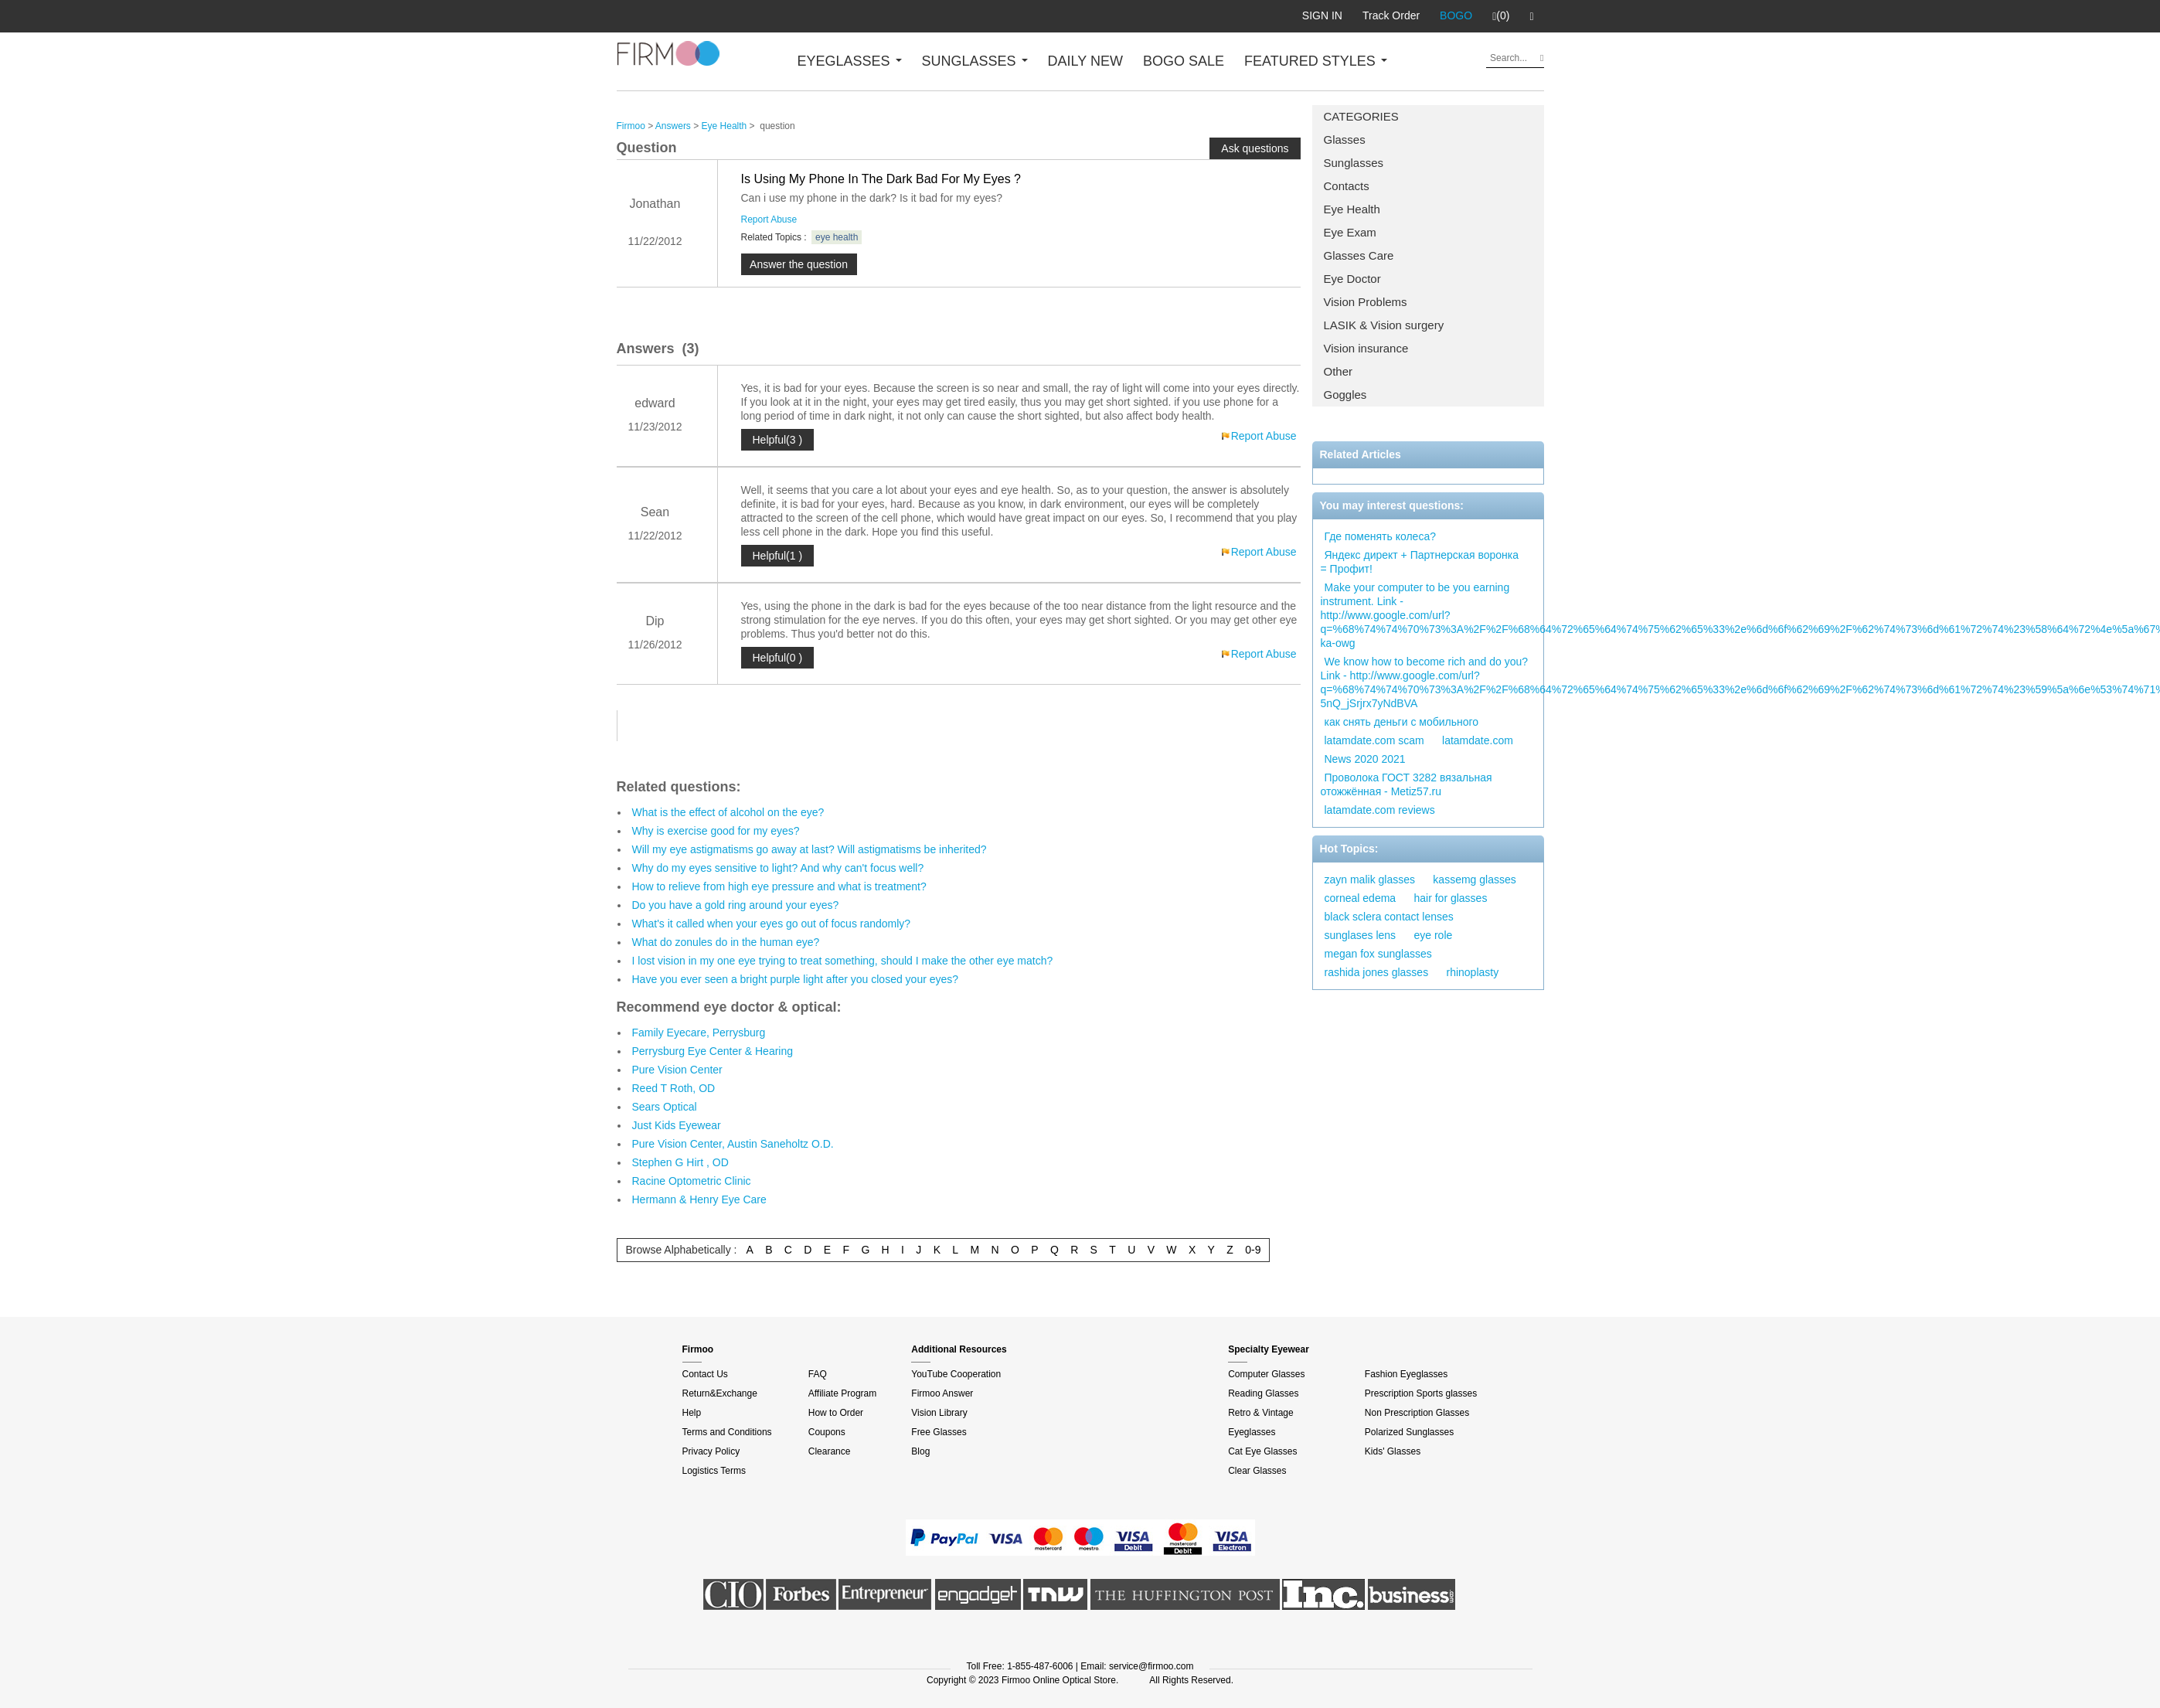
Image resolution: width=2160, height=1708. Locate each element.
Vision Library (939, 1412)
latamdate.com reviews (1380, 810)
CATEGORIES (1361, 116)
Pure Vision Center (677, 1069)
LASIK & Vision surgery (1384, 325)
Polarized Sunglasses (1409, 1432)
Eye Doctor (1352, 278)
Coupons (826, 1432)
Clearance (829, 1451)
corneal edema (1360, 898)
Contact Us (705, 1374)
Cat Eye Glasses (1262, 1451)
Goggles (1345, 394)
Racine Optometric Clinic (691, 1181)
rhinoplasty (1472, 972)
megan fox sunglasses (1378, 954)
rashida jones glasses (1377, 972)
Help (692, 1412)
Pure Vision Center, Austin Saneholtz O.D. (733, 1144)
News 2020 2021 (1365, 759)
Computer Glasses (1266, 1374)
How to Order (835, 1412)
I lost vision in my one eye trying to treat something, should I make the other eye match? (842, 960)
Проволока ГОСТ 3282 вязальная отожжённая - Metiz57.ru (1406, 784)
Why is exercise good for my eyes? (716, 831)
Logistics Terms (714, 1470)
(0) (1500, 16)
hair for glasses (1450, 898)
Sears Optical (664, 1107)
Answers (673, 126)
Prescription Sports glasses (1421, 1393)
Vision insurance (1366, 348)
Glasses (1345, 139)
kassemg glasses (1474, 879)
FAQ (817, 1374)
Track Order (1391, 15)
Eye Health (1352, 209)
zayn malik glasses (1370, 879)
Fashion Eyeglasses (1406, 1374)
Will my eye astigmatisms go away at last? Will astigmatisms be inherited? (809, 849)
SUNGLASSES (975, 61)
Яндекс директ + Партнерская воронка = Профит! (1420, 562)
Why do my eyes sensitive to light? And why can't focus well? (778, 868)
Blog (920, 1451)
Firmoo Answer (942, 1393)
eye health (836, 237)
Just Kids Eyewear (676, 1125)
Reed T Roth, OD (674, 1088)
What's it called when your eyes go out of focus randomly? (771, 923)
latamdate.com (1477, 740)
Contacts (1346, 185)
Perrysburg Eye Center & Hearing (713, 1051)
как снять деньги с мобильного (1402, 722)
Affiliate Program (842, 1393)
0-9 (1252, 1250)
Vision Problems (1365, 301)
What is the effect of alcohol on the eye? (728, 812)
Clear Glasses (1257, 1470)
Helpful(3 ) (778, 440)
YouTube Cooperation (956, 1374)
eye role (1432, 935)
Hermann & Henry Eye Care (699, 1199)
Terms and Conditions (727, 1432)
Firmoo (631, 126)
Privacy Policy (711, 1451)
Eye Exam (1350, 232)
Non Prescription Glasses (1417, 1412)
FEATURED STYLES (1315, 61)
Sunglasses (1354, 162)
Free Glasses (938, 1432)
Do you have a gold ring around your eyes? (735, 905)
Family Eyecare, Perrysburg (699, 1032)
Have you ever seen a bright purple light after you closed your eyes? (795, 979)
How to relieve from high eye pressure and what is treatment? (779, 886)
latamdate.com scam (1374, 740)
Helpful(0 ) (778, 658)
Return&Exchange (719, 1393)
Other (1338, 371)
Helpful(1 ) (778, 555)
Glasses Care (1359, 255)
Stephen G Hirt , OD (680, 1162)
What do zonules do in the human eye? (726, 942)
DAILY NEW (1085, 61)
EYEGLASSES (850, 61)
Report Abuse (769, 219)
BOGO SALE (1183, 61)
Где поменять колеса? (1380, 536)
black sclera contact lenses (1389, 916)
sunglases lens (1360, 935)
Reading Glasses (1263, 1393)
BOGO (1456, 15)
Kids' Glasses (1392, 1451)
